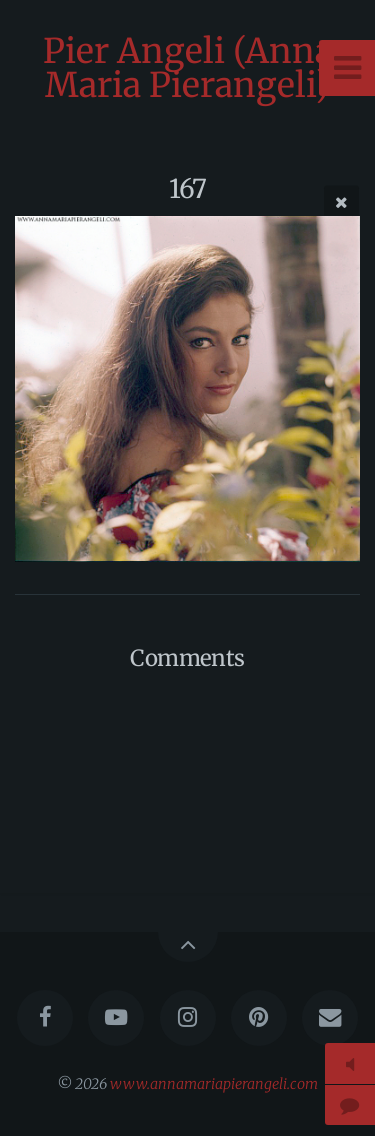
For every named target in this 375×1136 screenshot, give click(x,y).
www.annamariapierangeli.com (214, 1084)
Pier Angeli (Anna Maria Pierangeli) (188, 68)
